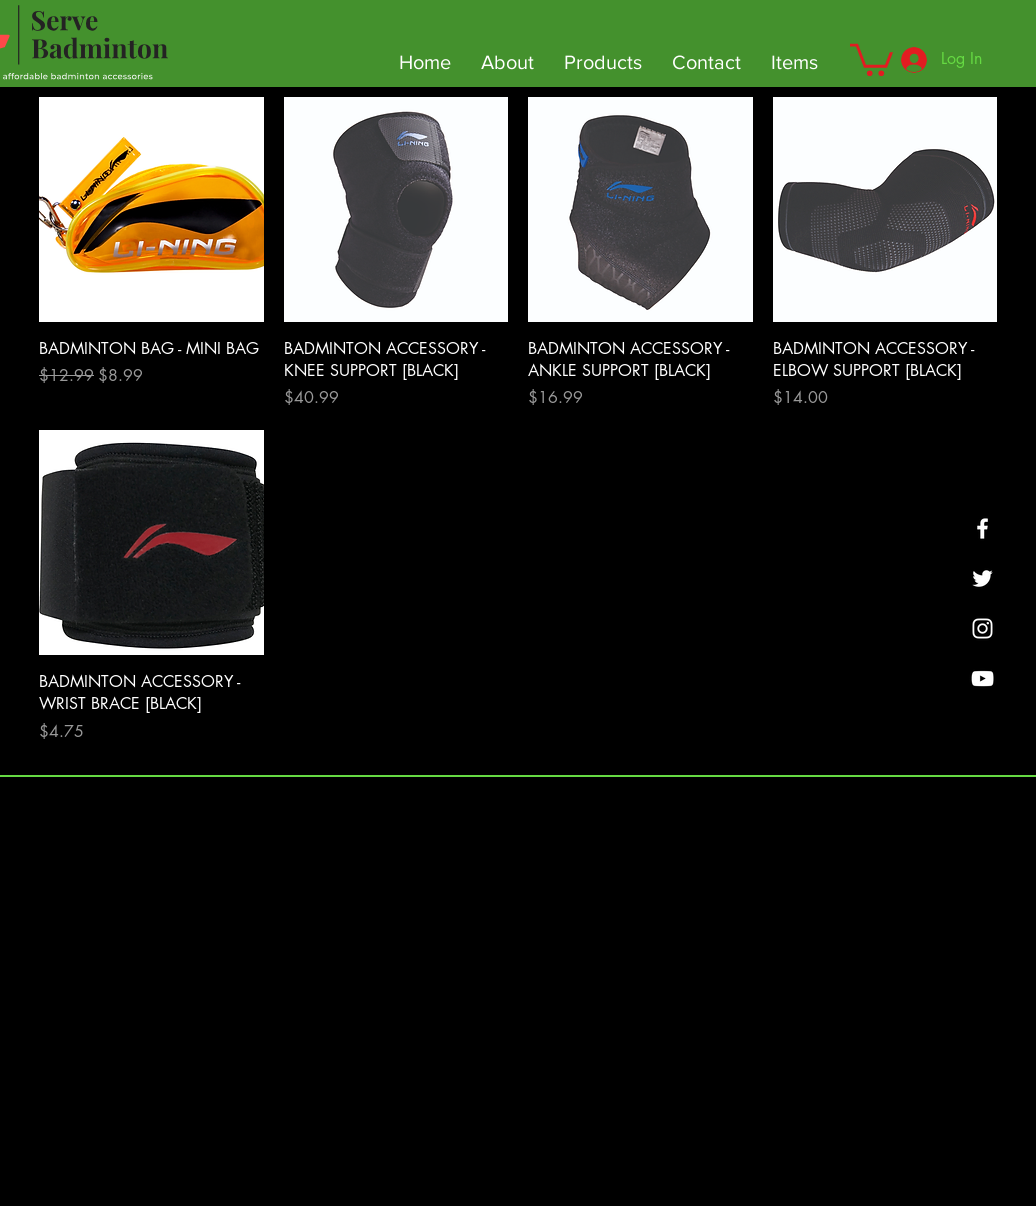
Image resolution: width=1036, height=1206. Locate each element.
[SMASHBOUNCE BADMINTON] (982, 628)
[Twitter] (982, 578)
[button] (871, 58)
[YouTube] (982, 678)
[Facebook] (982, 528)
